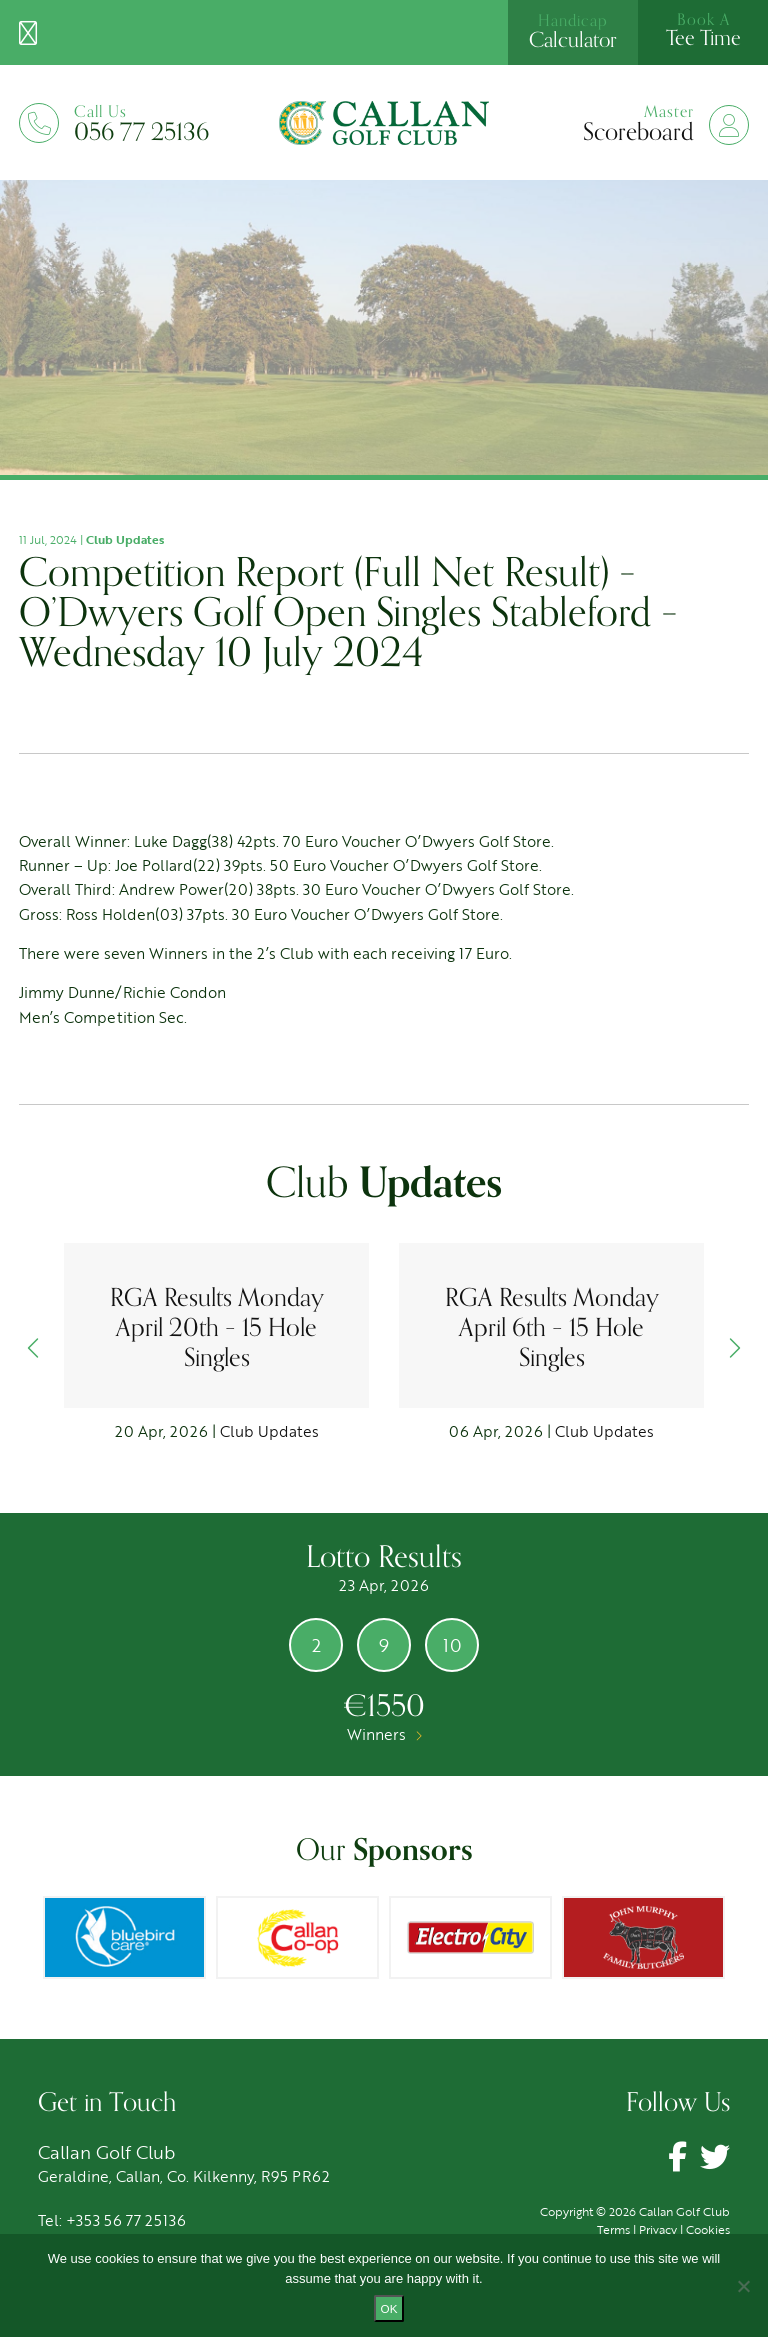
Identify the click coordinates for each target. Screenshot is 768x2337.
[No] (743, 2286)
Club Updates (125, 539)
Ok (389, 2308)
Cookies (708, 2229)
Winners (384, 1734)
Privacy (658, 2229)
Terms (613, 2229)
